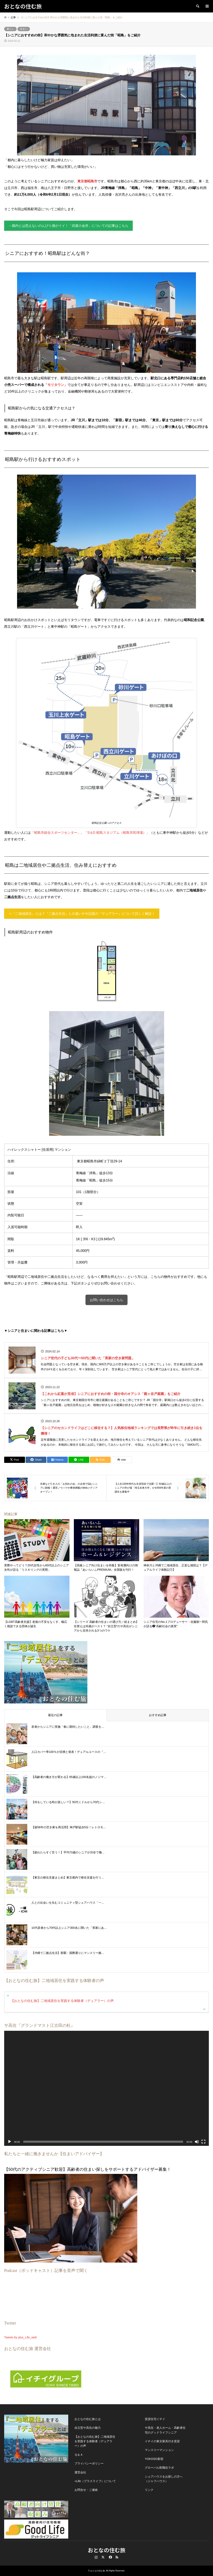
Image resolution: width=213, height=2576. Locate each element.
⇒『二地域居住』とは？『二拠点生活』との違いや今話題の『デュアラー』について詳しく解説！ (82, 913)
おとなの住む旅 (106, 2550)
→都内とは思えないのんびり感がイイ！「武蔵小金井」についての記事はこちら (68, 225)
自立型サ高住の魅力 (87, 2427)
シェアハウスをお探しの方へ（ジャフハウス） (164, 2479)
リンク (149, 2489)
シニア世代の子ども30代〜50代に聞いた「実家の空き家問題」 (88, 1358)
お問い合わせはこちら (106, 1300)
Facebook (110, 2557)
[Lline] (78, 1460)
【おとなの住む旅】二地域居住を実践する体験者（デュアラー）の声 (62, 2001)
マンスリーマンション (159, 2450)
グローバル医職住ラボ (159, 2467)
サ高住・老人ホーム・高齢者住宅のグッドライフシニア (165, 2430)
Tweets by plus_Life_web (20, 2337)
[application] (106, 2088)
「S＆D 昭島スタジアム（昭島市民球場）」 (117, 832)
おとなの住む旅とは (87, 2419)
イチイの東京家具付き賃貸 (162, 2441)
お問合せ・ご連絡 (86, 2489)
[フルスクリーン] (203, 2142)
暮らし (10, 28)
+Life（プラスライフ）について (95, 2481)
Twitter (103, 2557)
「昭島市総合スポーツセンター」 (56, 832)
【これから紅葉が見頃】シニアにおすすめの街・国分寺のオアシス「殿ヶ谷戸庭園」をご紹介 (111, 1394)
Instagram (96, 2557)
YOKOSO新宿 (154, 2459)
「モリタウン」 (55, 385)
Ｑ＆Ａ (78, 2454)
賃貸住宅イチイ (155, 2419)
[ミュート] (197, 2142)
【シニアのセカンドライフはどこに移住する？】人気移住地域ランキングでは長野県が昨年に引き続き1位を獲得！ (121, 1430)
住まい (23, 28)
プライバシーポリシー (89, 2463)
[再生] (9, 2142)
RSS (116, 2557)
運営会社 (80, 2472)
